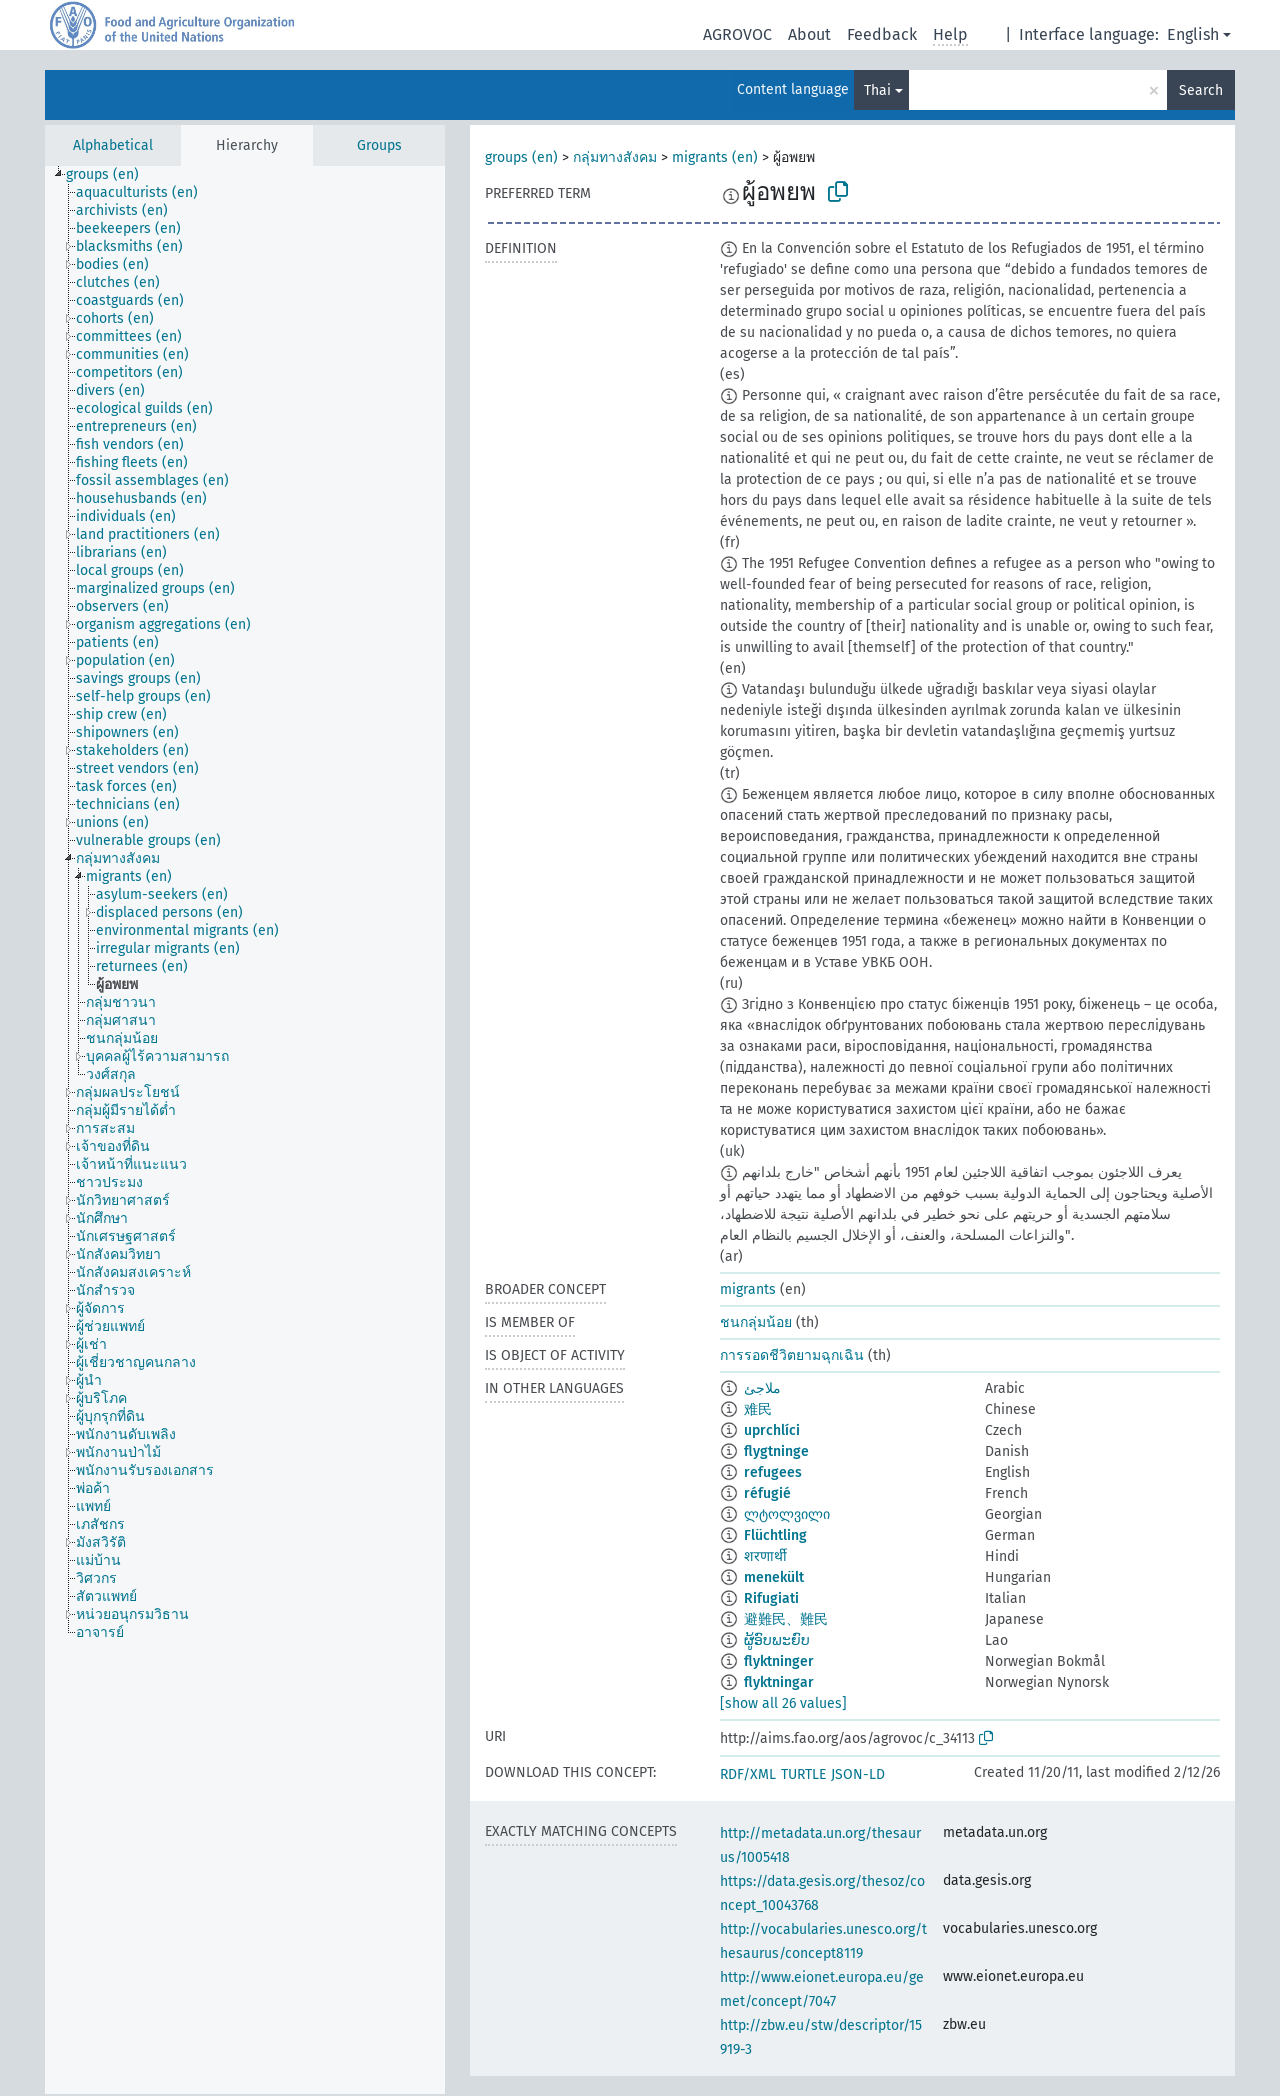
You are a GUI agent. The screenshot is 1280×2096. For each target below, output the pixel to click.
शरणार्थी (765, 1556)
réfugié (767, 1493)
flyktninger (779, 1661)
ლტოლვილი (787, 1514)
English (1193, 34)
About (809, 34)
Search (1201, 90)
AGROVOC (737, 34)
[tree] (245, 1130)
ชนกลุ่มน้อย (756, 1322)
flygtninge (776, 1451)
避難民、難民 (786, 1619)
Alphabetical (113, 145)
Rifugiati (771, 1598)
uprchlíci (772, 1430)
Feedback (882, 34)
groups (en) (521, 157)
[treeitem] (111, 175)
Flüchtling (775, 1535)
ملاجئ (762, 1388)
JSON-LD (858, 1774)
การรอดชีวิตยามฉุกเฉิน (792, 1355)
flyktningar (779, 1682)
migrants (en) (715, 157)
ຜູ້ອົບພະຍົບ (777, 1640)
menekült (774, 1577)
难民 (758, 1409)
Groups (379, 145)
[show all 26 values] (783, 1703)
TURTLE (803, 1774)
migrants (748, 1289)
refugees (773, 1472)
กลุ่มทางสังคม (615, 157)
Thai (877, 90)
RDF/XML (748, 1774)
